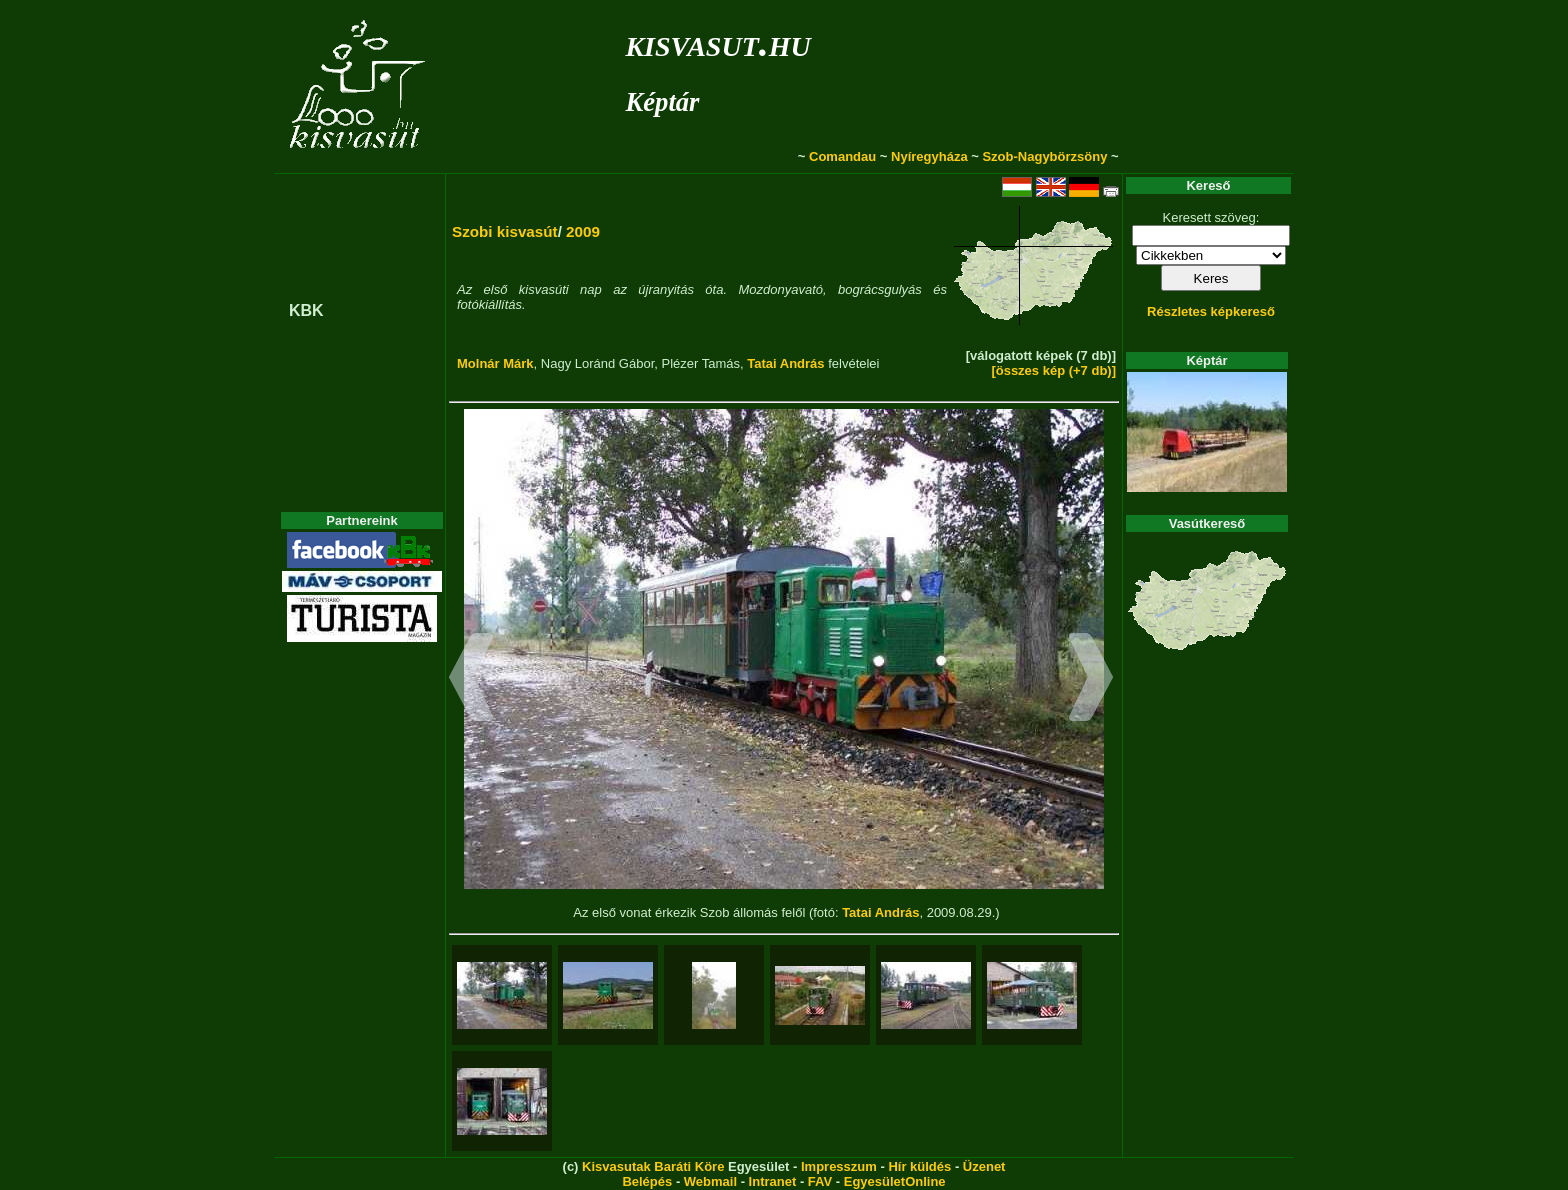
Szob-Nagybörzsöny (1044, 156)
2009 (583, 231)
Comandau (842, 156)
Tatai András (785, 363)
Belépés (647, 1181)
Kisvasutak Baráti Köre (653, 1166)
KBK (306, 310)
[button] (471, 680)
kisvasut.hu (717, 42)
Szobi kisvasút (505, 231)
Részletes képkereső (1211, 311)
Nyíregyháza (929, 156)
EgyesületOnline (895, 1181)
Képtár (662, 102)
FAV (820, 1181)
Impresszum (839, 1166)
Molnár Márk (495, 363)
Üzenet (984, 1166)
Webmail (710, 1181)
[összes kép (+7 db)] (1053, 370)
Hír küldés (919, 1166)
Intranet (773, 1181)
